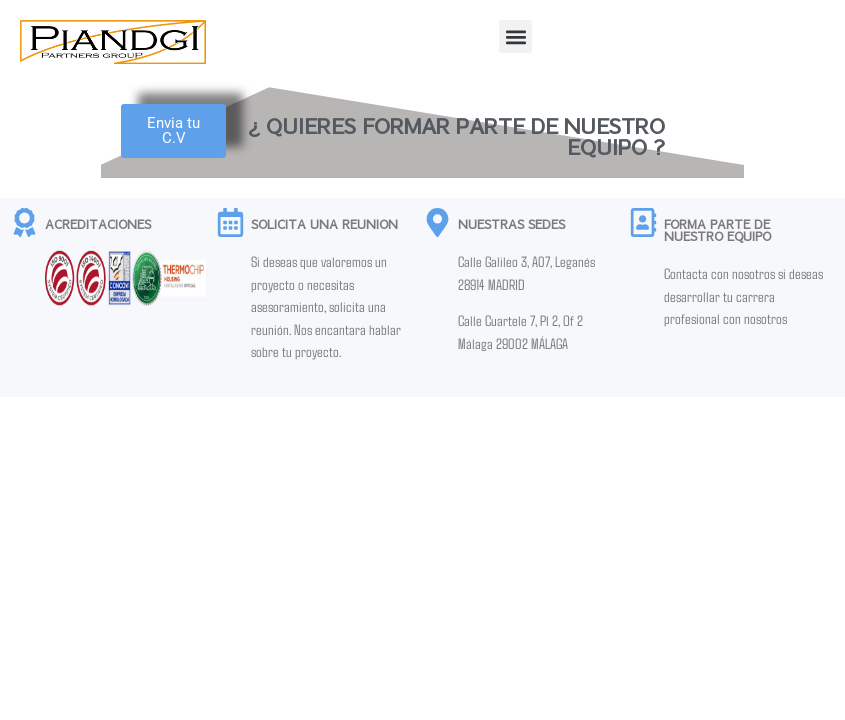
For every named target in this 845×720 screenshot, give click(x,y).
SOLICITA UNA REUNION (324, 224)
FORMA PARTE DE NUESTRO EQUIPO (717, 230)
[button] (515, 36)
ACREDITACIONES (98, 224)
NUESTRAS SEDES (511, 224)
